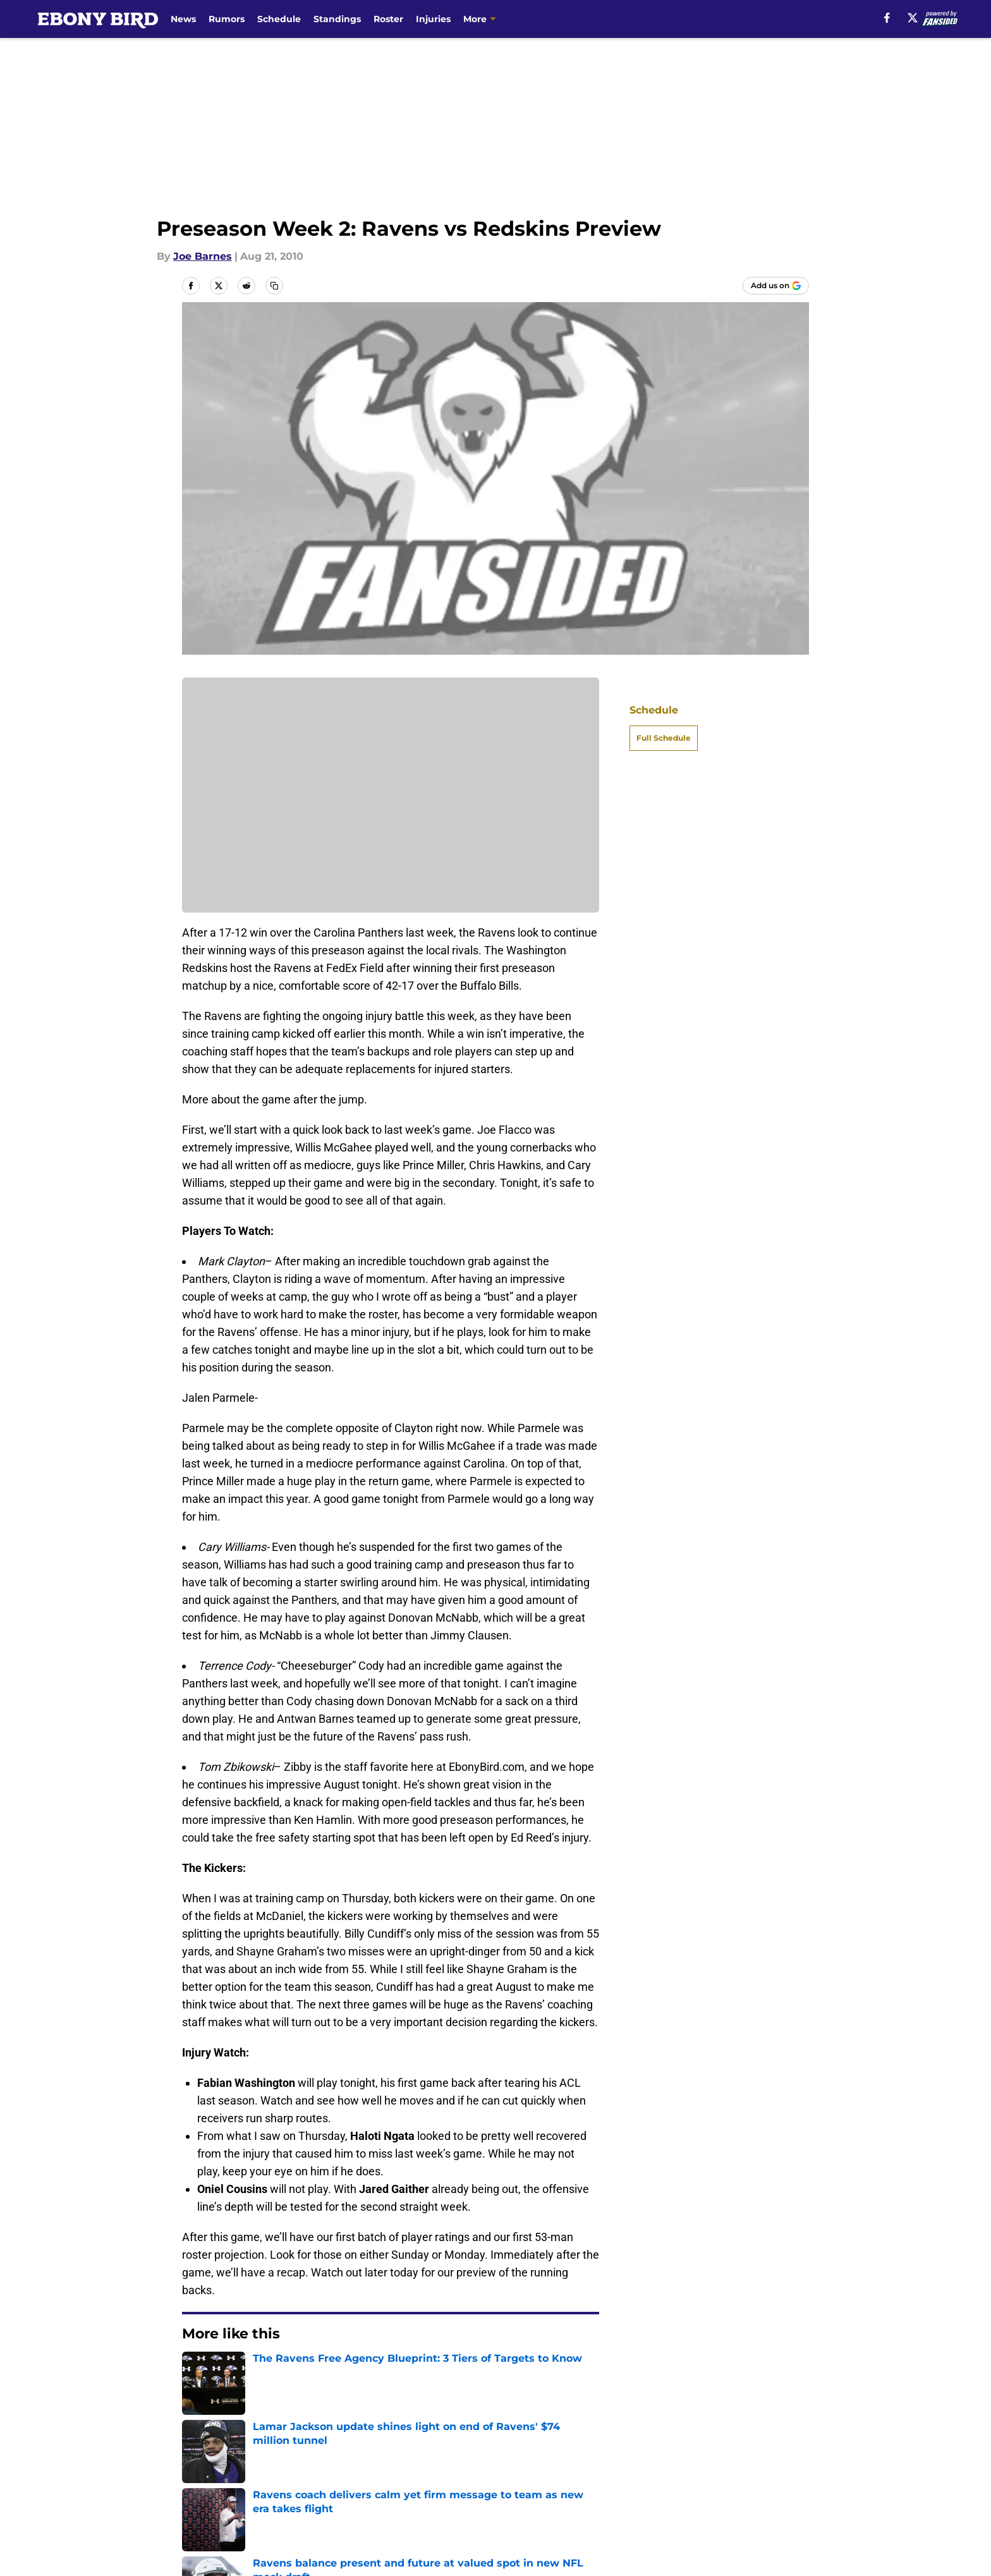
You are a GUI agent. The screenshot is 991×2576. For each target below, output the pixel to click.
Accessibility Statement (376, 2507)
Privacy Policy (521, 2484)
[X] (913, 18)
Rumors (227, 19)
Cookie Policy (774, 2484)
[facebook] (887, 18)
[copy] (274, 286)
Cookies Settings (648, 2507)
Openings (341, 2460)
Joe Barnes (202, 256)
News (183, 19)
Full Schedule (663, 738)
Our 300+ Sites (642, 2460)
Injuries (433, 19)
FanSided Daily (220, 2484)
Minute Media (115, 2541)
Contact (506, 2460)
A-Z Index (511, 2507)
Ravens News (253, 2372)
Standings (337, 19)
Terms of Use (639, 2484)
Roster (388, 19)
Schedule (279, 19)
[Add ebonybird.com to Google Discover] (776, 286)
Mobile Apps (772, 2460)
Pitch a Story (348, 2484)
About (198, 2460)
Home (196, 2372)
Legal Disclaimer (225, 2507)
